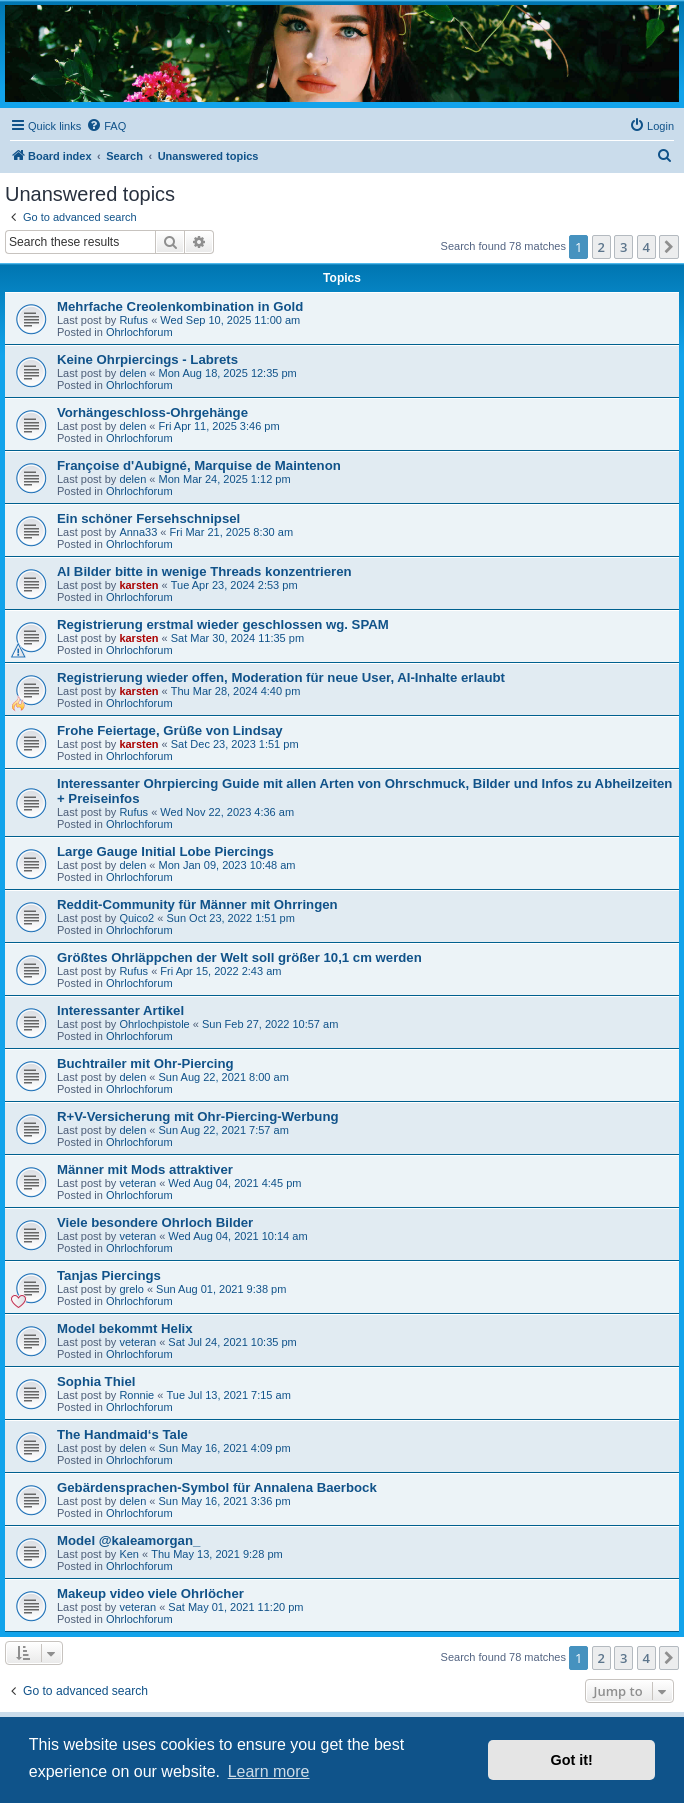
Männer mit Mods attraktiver (145, 1169)
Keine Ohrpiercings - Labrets (147, 359)
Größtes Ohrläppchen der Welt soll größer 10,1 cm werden (239, 957)
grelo (131, 1289)
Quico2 (136, 918)
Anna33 (138, 532)
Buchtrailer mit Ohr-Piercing (145, 1063)
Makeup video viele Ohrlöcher (150, 1593)
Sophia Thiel (96, 1381)
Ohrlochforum (139, 332)
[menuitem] (106, 126)
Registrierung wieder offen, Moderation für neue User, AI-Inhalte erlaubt (281, 677)
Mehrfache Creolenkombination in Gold (180, 306)
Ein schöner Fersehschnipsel (148, 518)
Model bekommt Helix (125, 1328)
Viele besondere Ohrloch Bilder (155, 1222)
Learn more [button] (269, 1771)
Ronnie (136, 1395)
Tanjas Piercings (109, 1275)
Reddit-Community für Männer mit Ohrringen (197, 904)
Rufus (133, 320)
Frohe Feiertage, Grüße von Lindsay (170, 730)
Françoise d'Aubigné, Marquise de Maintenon (199, 465)
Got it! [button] (572, 1760)
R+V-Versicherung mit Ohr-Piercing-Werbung (198, 1116)
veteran (137, 1183)
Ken (129, 1554)
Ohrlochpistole (154, 1024)
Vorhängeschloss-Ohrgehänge (152, 412)
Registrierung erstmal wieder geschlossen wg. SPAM (223, 624)
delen (132, 373)
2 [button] (601, 247)
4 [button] (646, 247)
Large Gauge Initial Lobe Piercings (165, 851)
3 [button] (623, 247)
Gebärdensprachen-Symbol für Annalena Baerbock (217, 1487)
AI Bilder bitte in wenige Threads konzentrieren (204, 571)
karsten (138, 585)
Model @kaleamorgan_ (128, 1540)
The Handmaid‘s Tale (122, 1434)
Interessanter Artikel (120, 1010)
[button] (669, 247)
